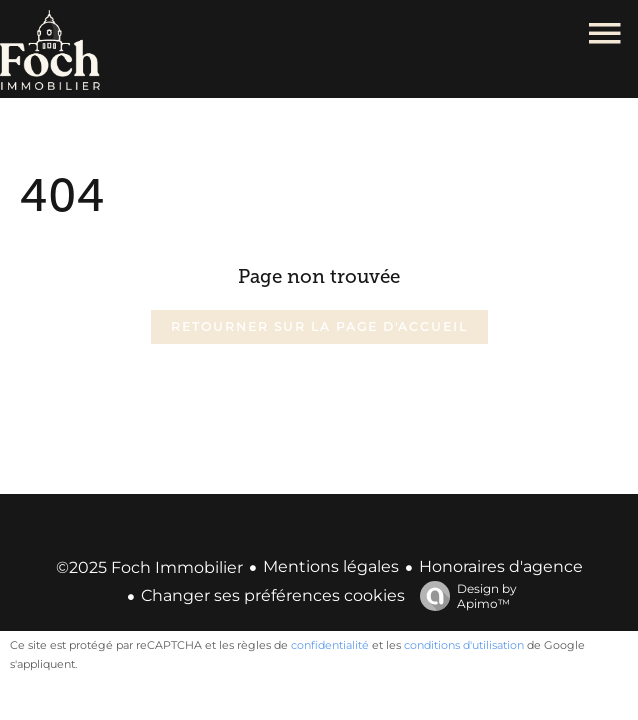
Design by (463, 596)
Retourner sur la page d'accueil (319, 326)
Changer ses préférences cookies (273, 595)
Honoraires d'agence (501, 566)
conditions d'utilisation (464, 645)
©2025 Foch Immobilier (149, 567)
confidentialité (330, 645)
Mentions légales (331, 566)
